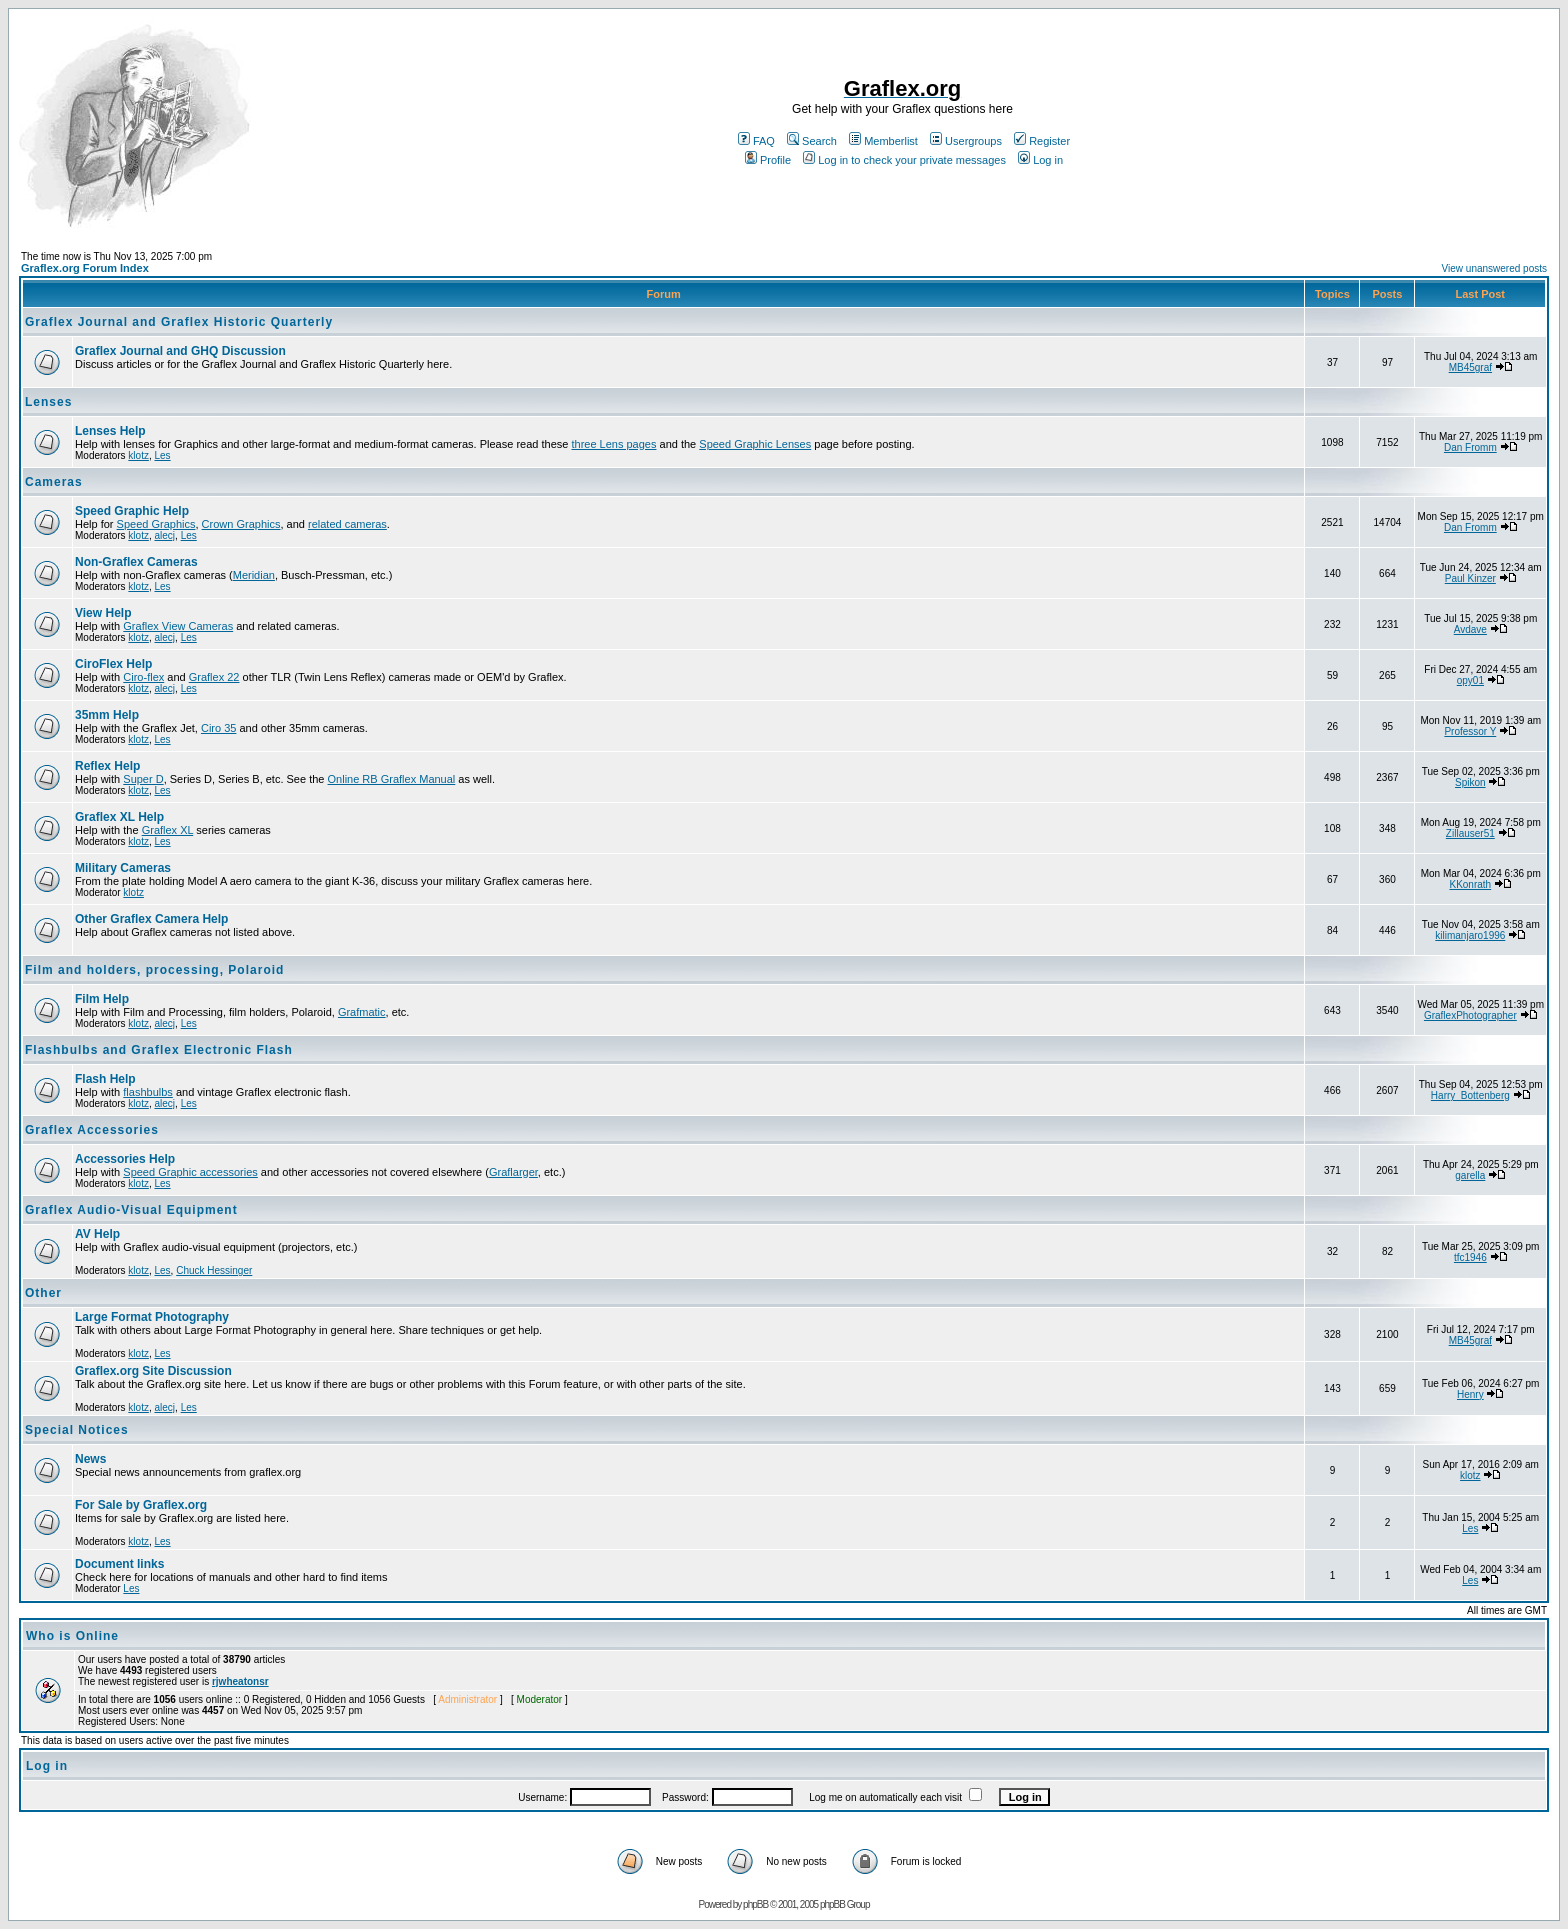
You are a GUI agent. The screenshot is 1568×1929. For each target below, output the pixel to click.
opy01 (1470, 680)
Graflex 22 (214, 677)
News (90, 1459)
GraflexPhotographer (1470, 1015)
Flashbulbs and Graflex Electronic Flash (159, 1050)
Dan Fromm (1470, 447)
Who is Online (72, 1636)
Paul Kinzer (1470, 578)
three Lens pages (613, 444)
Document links (119, 1564)
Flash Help (105, 1079)
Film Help (102, 999)
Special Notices (77, 1430)
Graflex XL (168, 830)
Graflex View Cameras (178, 626)
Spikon (1470, 782)
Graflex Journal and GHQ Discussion (180, 351)
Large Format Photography (152, 1317)
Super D (143, 779)
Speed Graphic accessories (190, 1172)
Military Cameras (123, 868)
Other (43, 1293)
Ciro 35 (218, 728)
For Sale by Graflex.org (141, 1505)
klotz (138, 455)
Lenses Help (110, 431)
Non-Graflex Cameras (136, 562)
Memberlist (883, 141)
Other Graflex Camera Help (151, 919)
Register (1042, 141)
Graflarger (513, 1172)
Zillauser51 (1470, 833)
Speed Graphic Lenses (755, 444)
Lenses (48, 402)
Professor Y (1470, 731)
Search (812, 141)
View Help (103, 613)
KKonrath (1470, 884)
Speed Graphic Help (132, 511)
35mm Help (107, 715)
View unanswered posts (1494, 268)
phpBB (755, 1904)
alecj (164, 535)
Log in (1040, 160)
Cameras (54, 482)
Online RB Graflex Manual (392, 779)
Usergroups (966, 141)
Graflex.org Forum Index (85, 268)
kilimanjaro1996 (1470, 935)
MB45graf (1470, 367)
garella (1470, 1175)
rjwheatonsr (240, 1681)
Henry (1470, 1394)
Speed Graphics (156, 524)
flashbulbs (148, 1092)
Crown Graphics (241, 524)
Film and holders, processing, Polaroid (154, 970)
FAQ (756, 141)
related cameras (347, 524)
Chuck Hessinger (214, 1270)
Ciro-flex (143, 677)
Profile (768, 160)
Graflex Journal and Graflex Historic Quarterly (179, 322)
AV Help (97, 1234)
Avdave (1470, 629)
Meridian (254, 575)
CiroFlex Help (113, 664)
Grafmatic (362, 1012)
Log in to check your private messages (904, 160)
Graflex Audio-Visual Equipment (131, 1210)
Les (162, 455)
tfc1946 (1470, 1257)
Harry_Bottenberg (1470, 1095)
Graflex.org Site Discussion (153, 1371)
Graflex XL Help (119, 817)
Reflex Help (107, 766)
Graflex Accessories (92, 1130)
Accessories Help (125, 1159)
